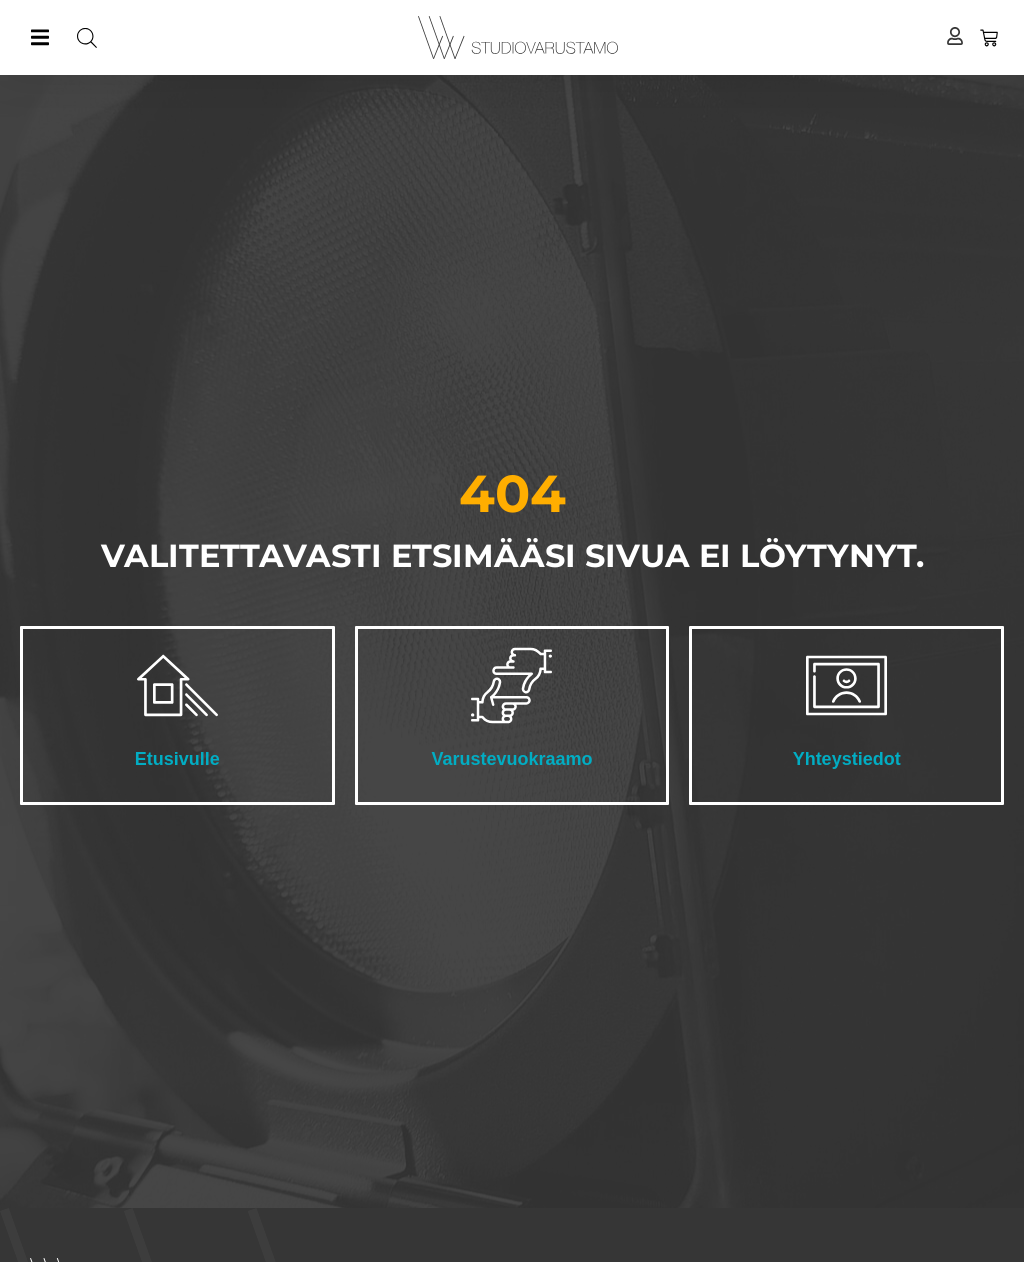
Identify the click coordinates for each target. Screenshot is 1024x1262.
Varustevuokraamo (511, 759)
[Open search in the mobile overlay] (237, 37)
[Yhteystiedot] (846, 685)
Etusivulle (177, 759)
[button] (39, 37)
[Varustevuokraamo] (511, 685)
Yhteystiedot (847, 759)
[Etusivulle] (177, 685)
